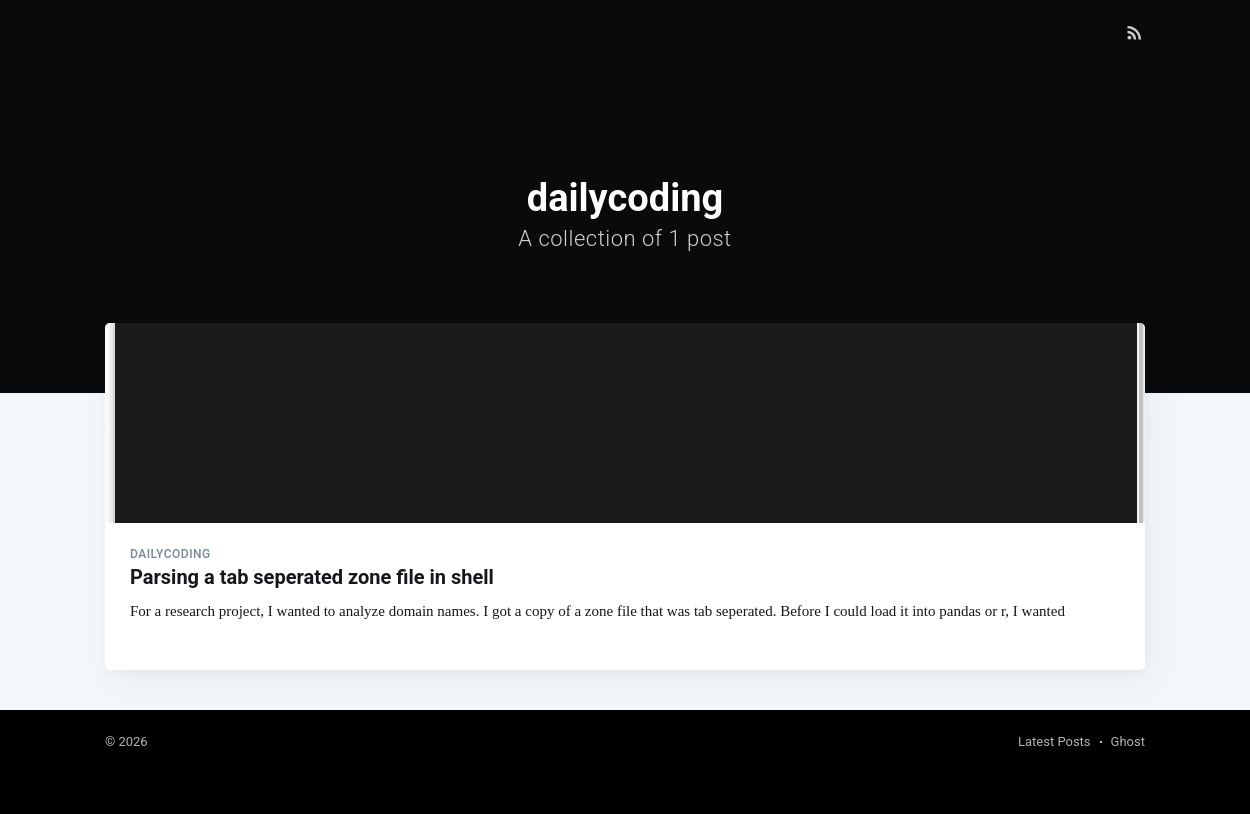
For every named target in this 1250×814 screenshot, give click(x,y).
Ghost (1128, 741)
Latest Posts (1054, 741)
